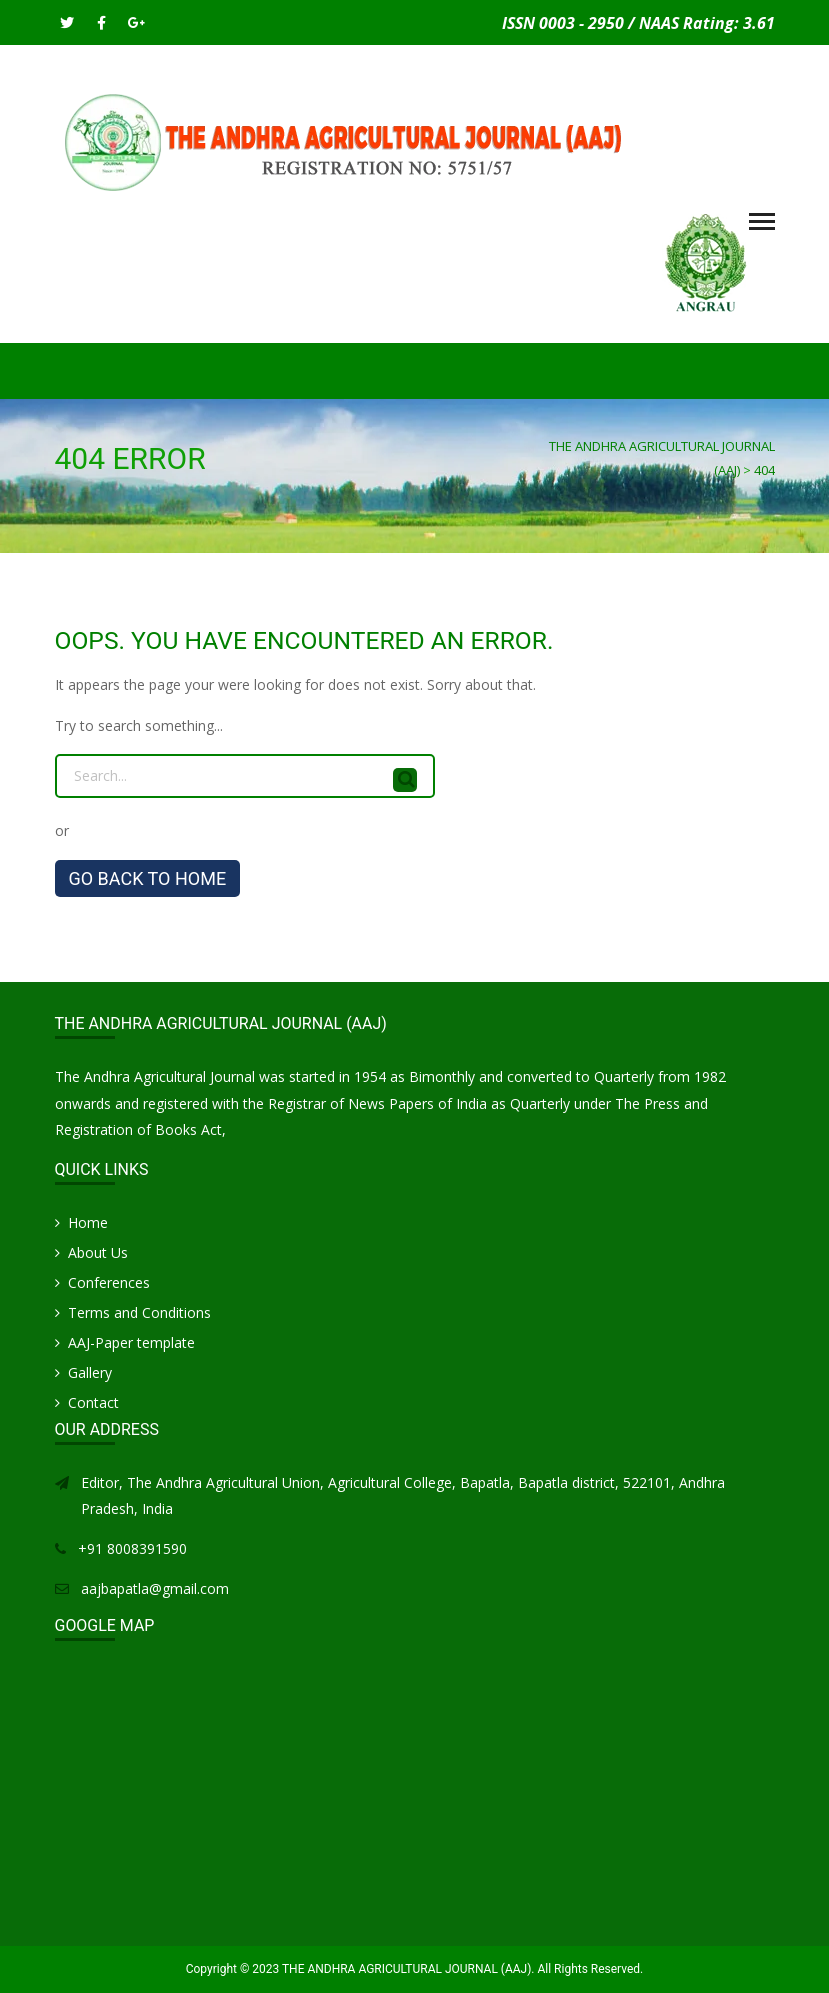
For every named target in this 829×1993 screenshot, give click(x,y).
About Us (98, 1252)
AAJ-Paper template (131, 1342)
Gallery (90, 1372)
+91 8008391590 (132, 1548)
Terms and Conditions (139, 1312)
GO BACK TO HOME (148, 878)
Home (88, 1222)
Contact (93, 1402)
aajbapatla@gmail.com (155, 1588)
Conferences (109, 1282)
